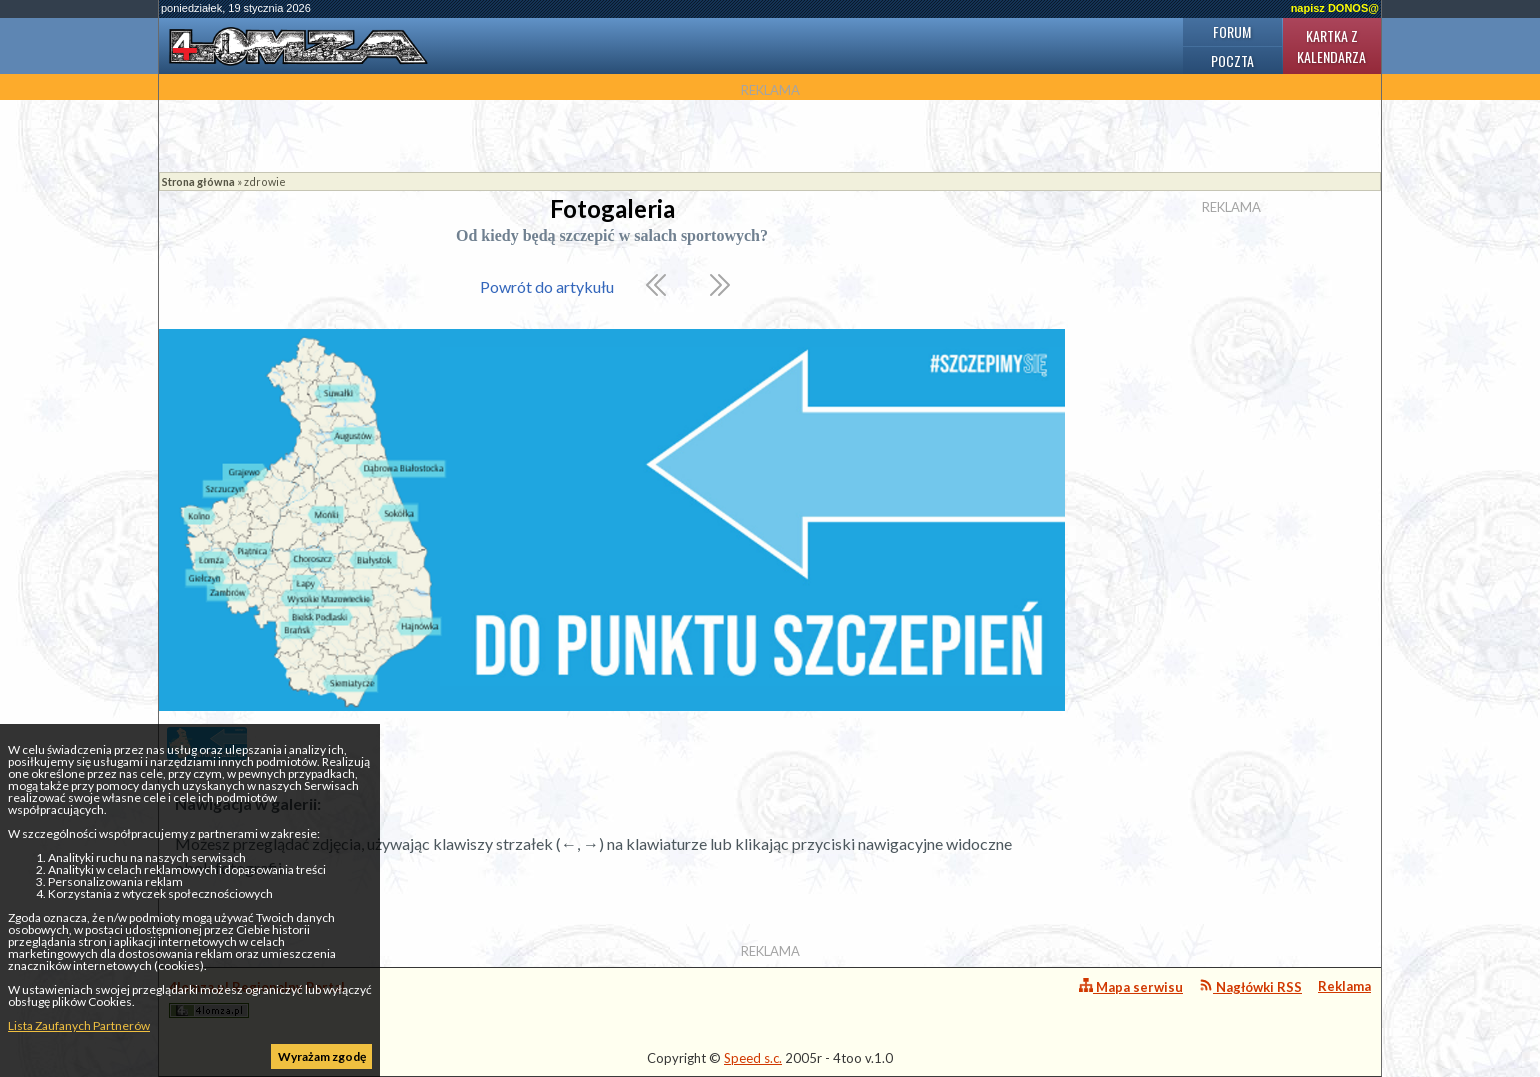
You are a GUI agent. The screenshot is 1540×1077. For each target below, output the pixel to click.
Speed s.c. (753, 1058)
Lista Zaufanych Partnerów (79, 1025)
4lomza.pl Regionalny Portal (257, 998)
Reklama (1344, 986)
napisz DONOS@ (1335, 8)
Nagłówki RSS (1250, 986)
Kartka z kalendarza (1331, 46)
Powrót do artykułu (547, 286)
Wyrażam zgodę (322, 1056)
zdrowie (265, 181)
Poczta (1232, 60)
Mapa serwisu (1131, 986)
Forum (1232, 31)
